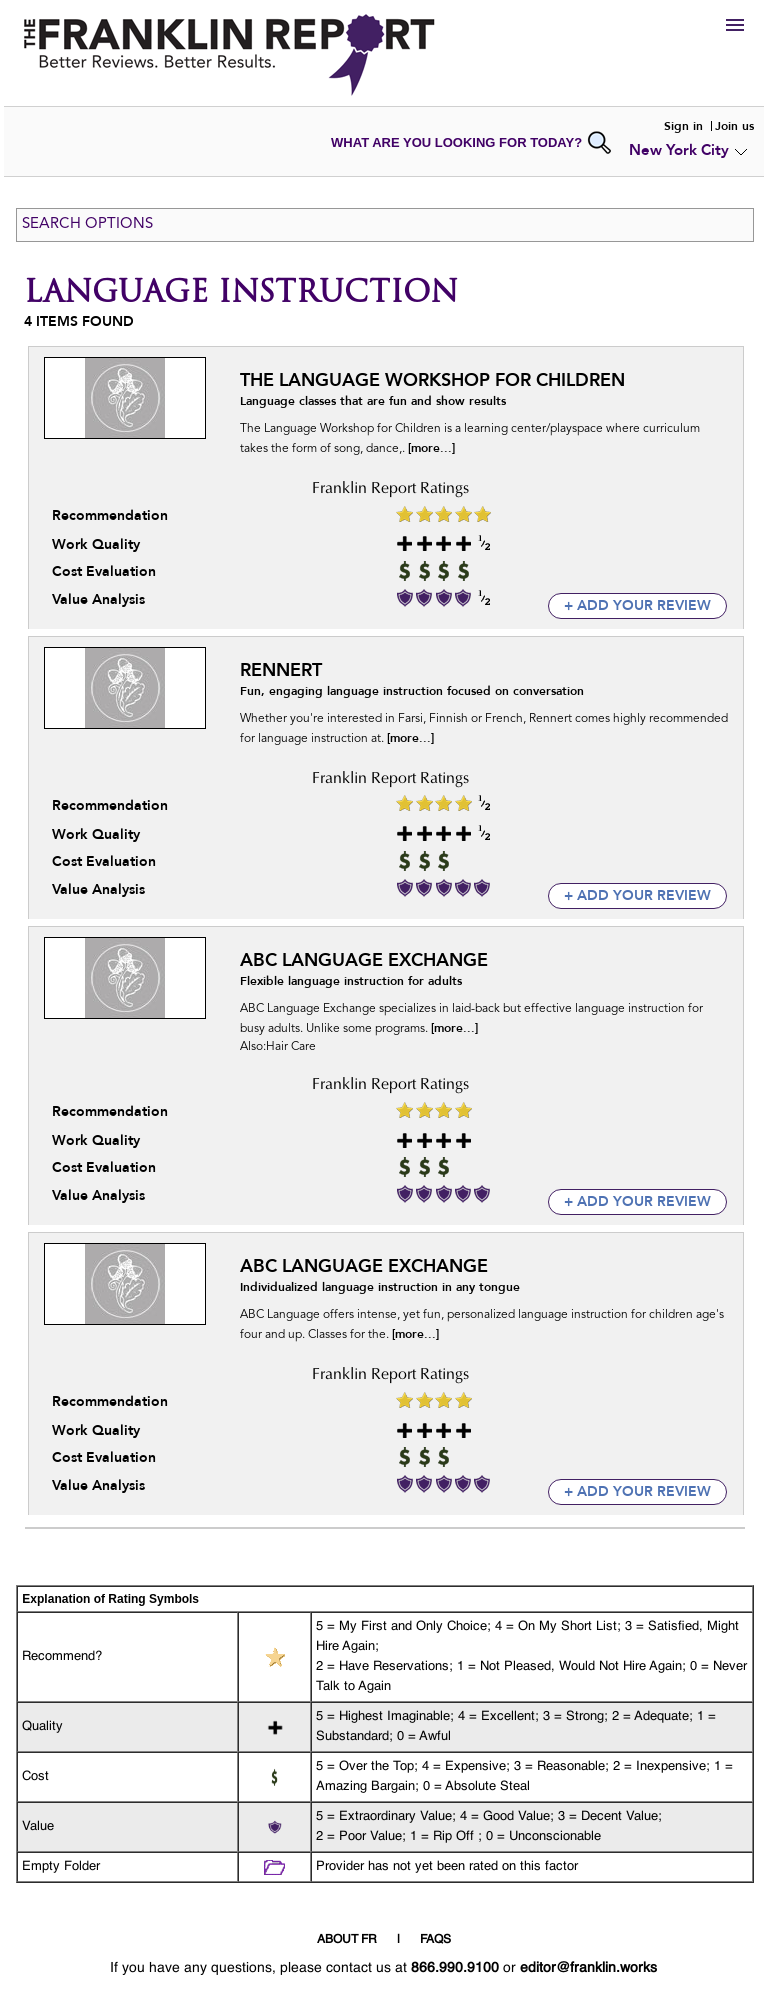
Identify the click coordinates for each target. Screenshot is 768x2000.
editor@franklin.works (588, 1968)
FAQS (435, 1940)
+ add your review (637, 605)
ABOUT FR (347, 1940)
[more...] (431, 448)
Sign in (683, 126)
